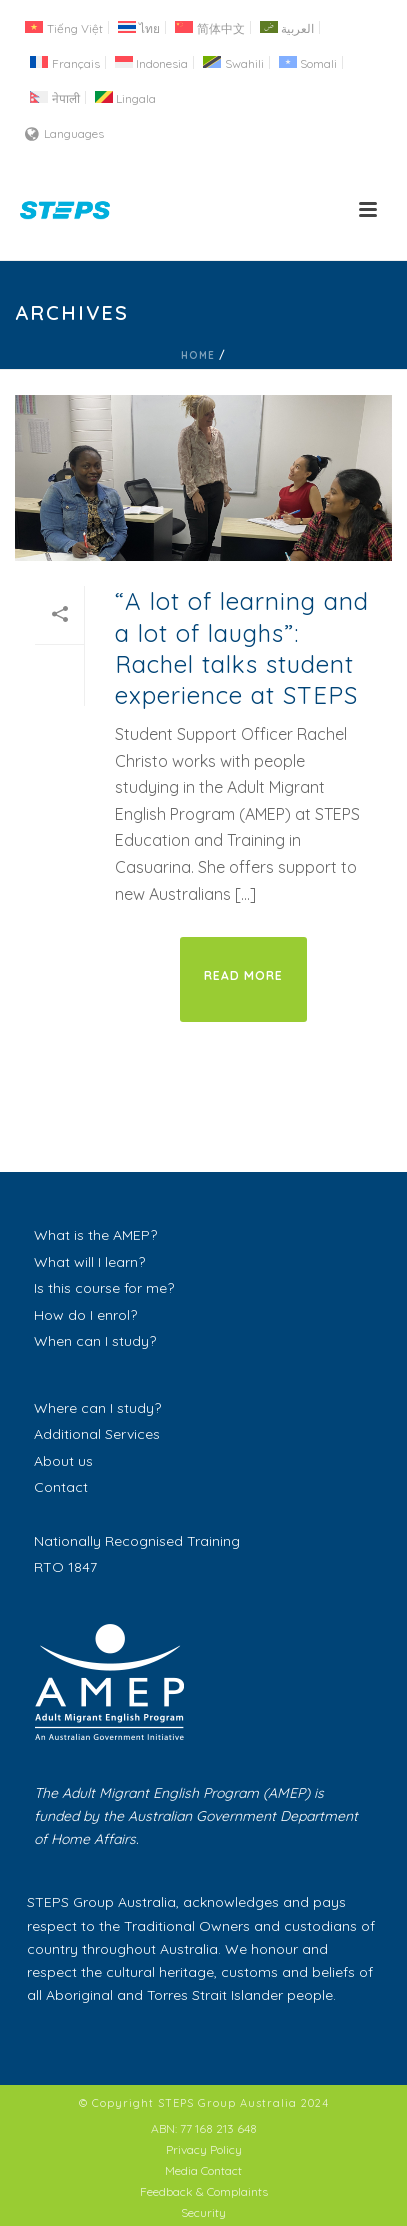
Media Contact (203, 2170)
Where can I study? (97, 1408)
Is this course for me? (104, 1288)
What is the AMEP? (95, 1235)
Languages (64, 133)
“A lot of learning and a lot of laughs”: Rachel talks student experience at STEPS (242, 648)
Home (198, 355)
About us (63, 1461)
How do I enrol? (85, 1315)
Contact (61, 1487)
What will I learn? (89, 1262)
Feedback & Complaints (204, 2191)
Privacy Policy (204, 2149)
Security (203, 2212)
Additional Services (97, 1434)
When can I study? (95, 1341)
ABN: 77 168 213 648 (204, 2128)
